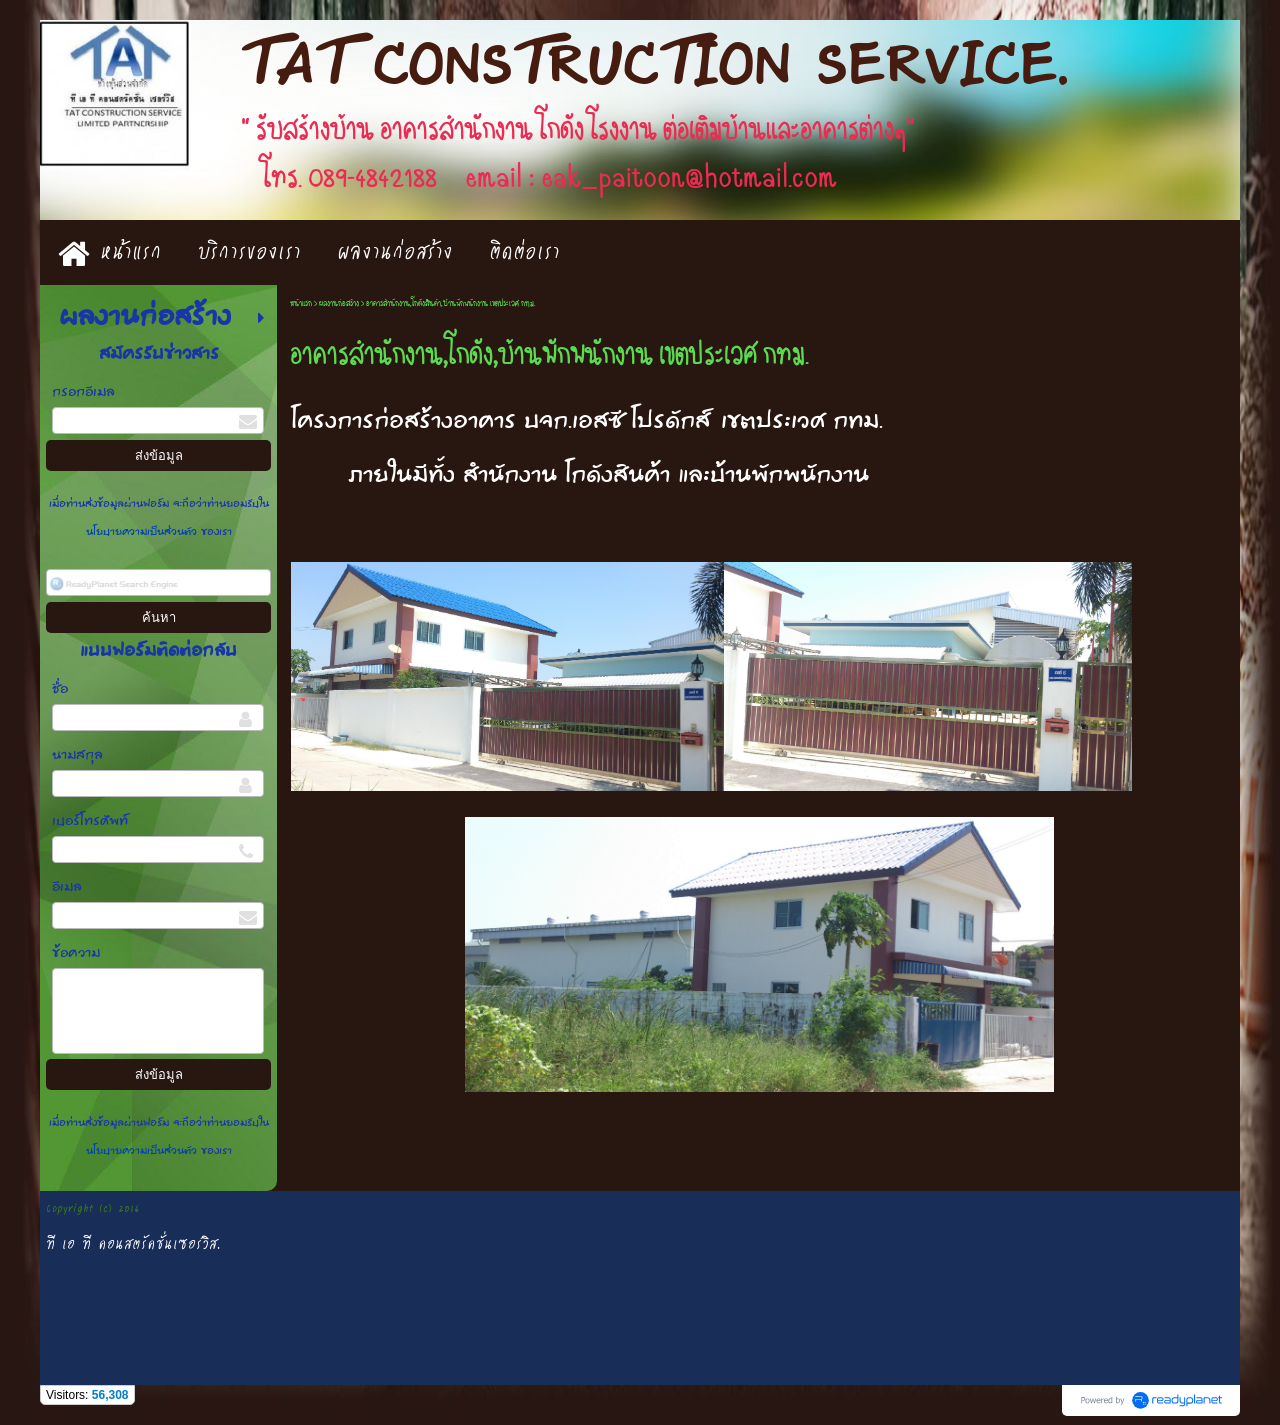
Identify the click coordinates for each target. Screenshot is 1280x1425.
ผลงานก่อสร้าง (339, 303)
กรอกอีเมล (83, 392)
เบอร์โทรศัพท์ (90, 821)
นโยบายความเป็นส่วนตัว (143, 532)
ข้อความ (76, 953)
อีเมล (67, 887)
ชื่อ (60, 689)
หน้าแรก (301, 303)
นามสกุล (77, 755)
